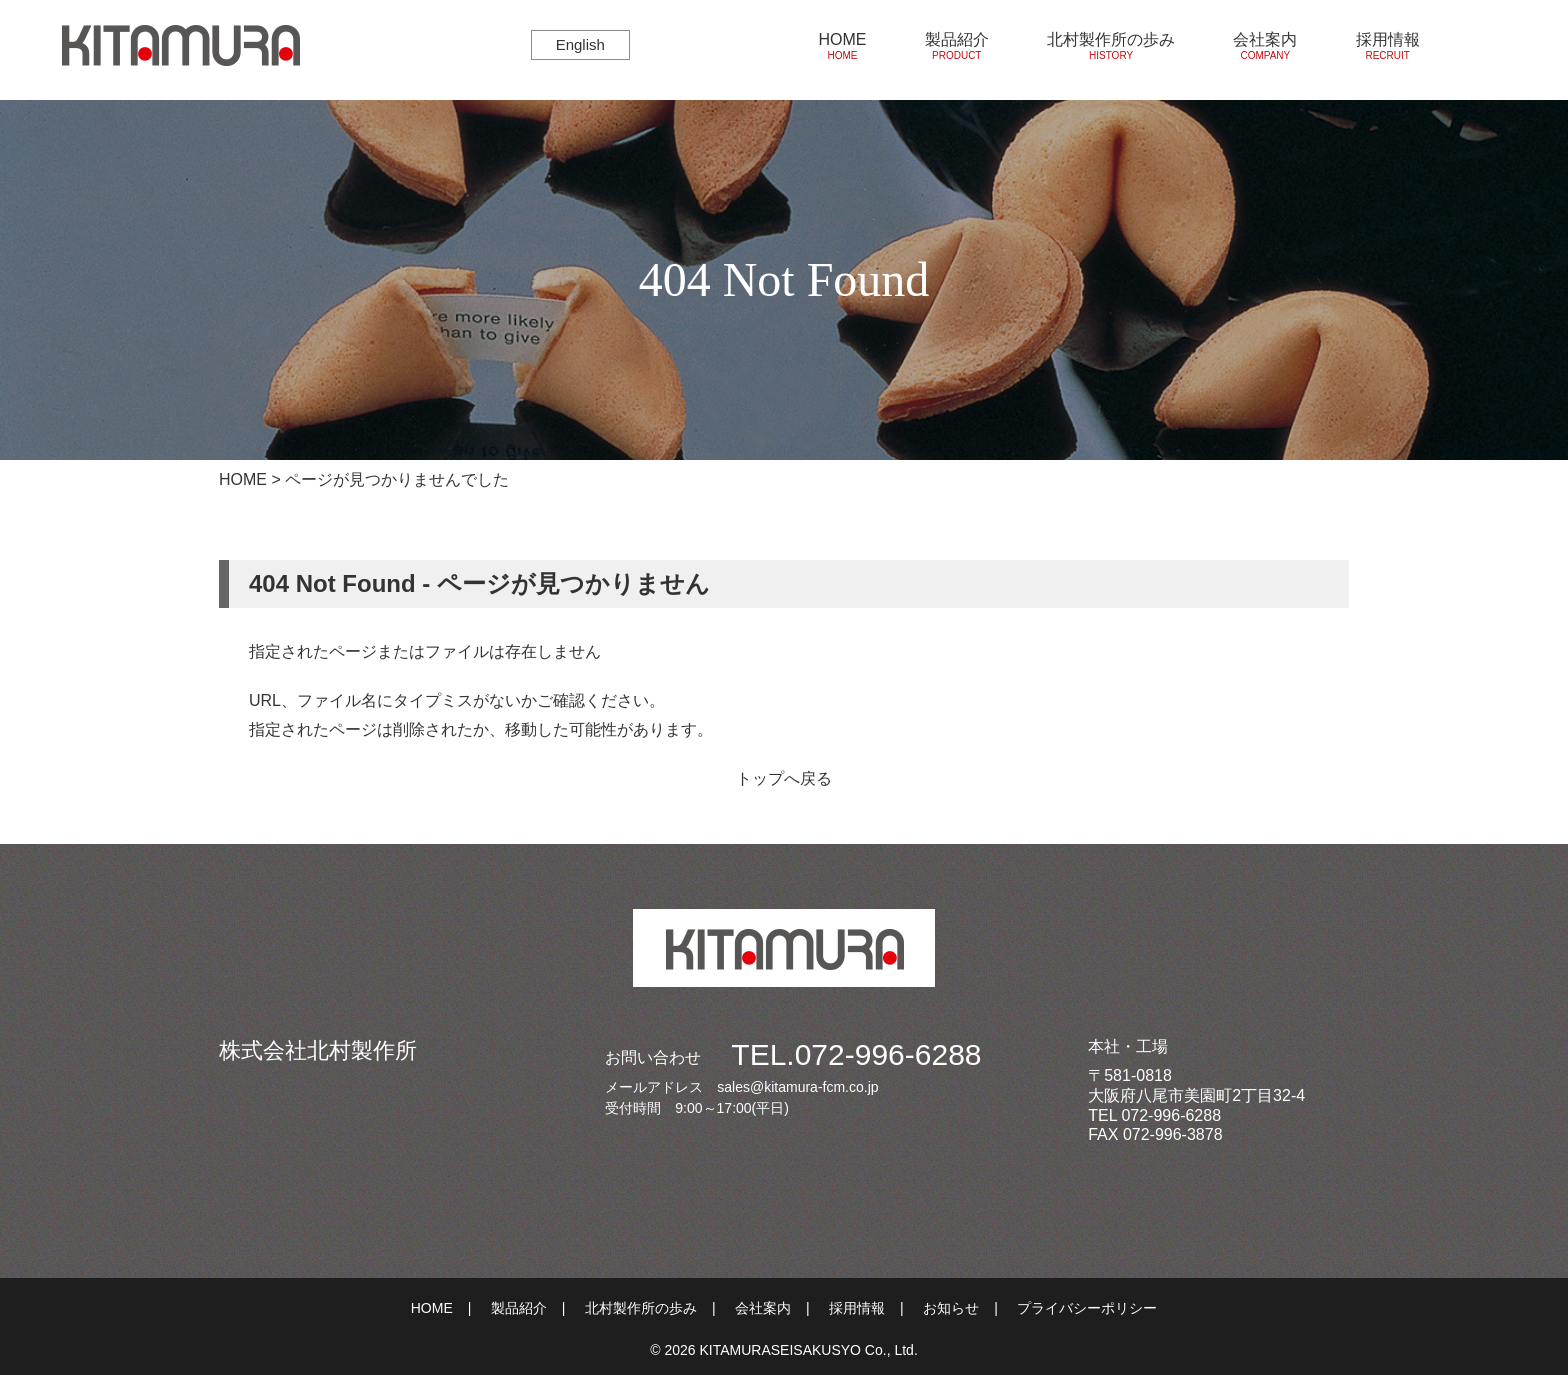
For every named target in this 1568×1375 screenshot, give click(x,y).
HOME (842, 46)
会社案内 (1265, 46)
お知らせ (951, 1308)
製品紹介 (957, 46)
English (580, 44)
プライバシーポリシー (1087, 1308)
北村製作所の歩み (1111, 46)
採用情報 (1388, 46)
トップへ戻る (784, 778)
